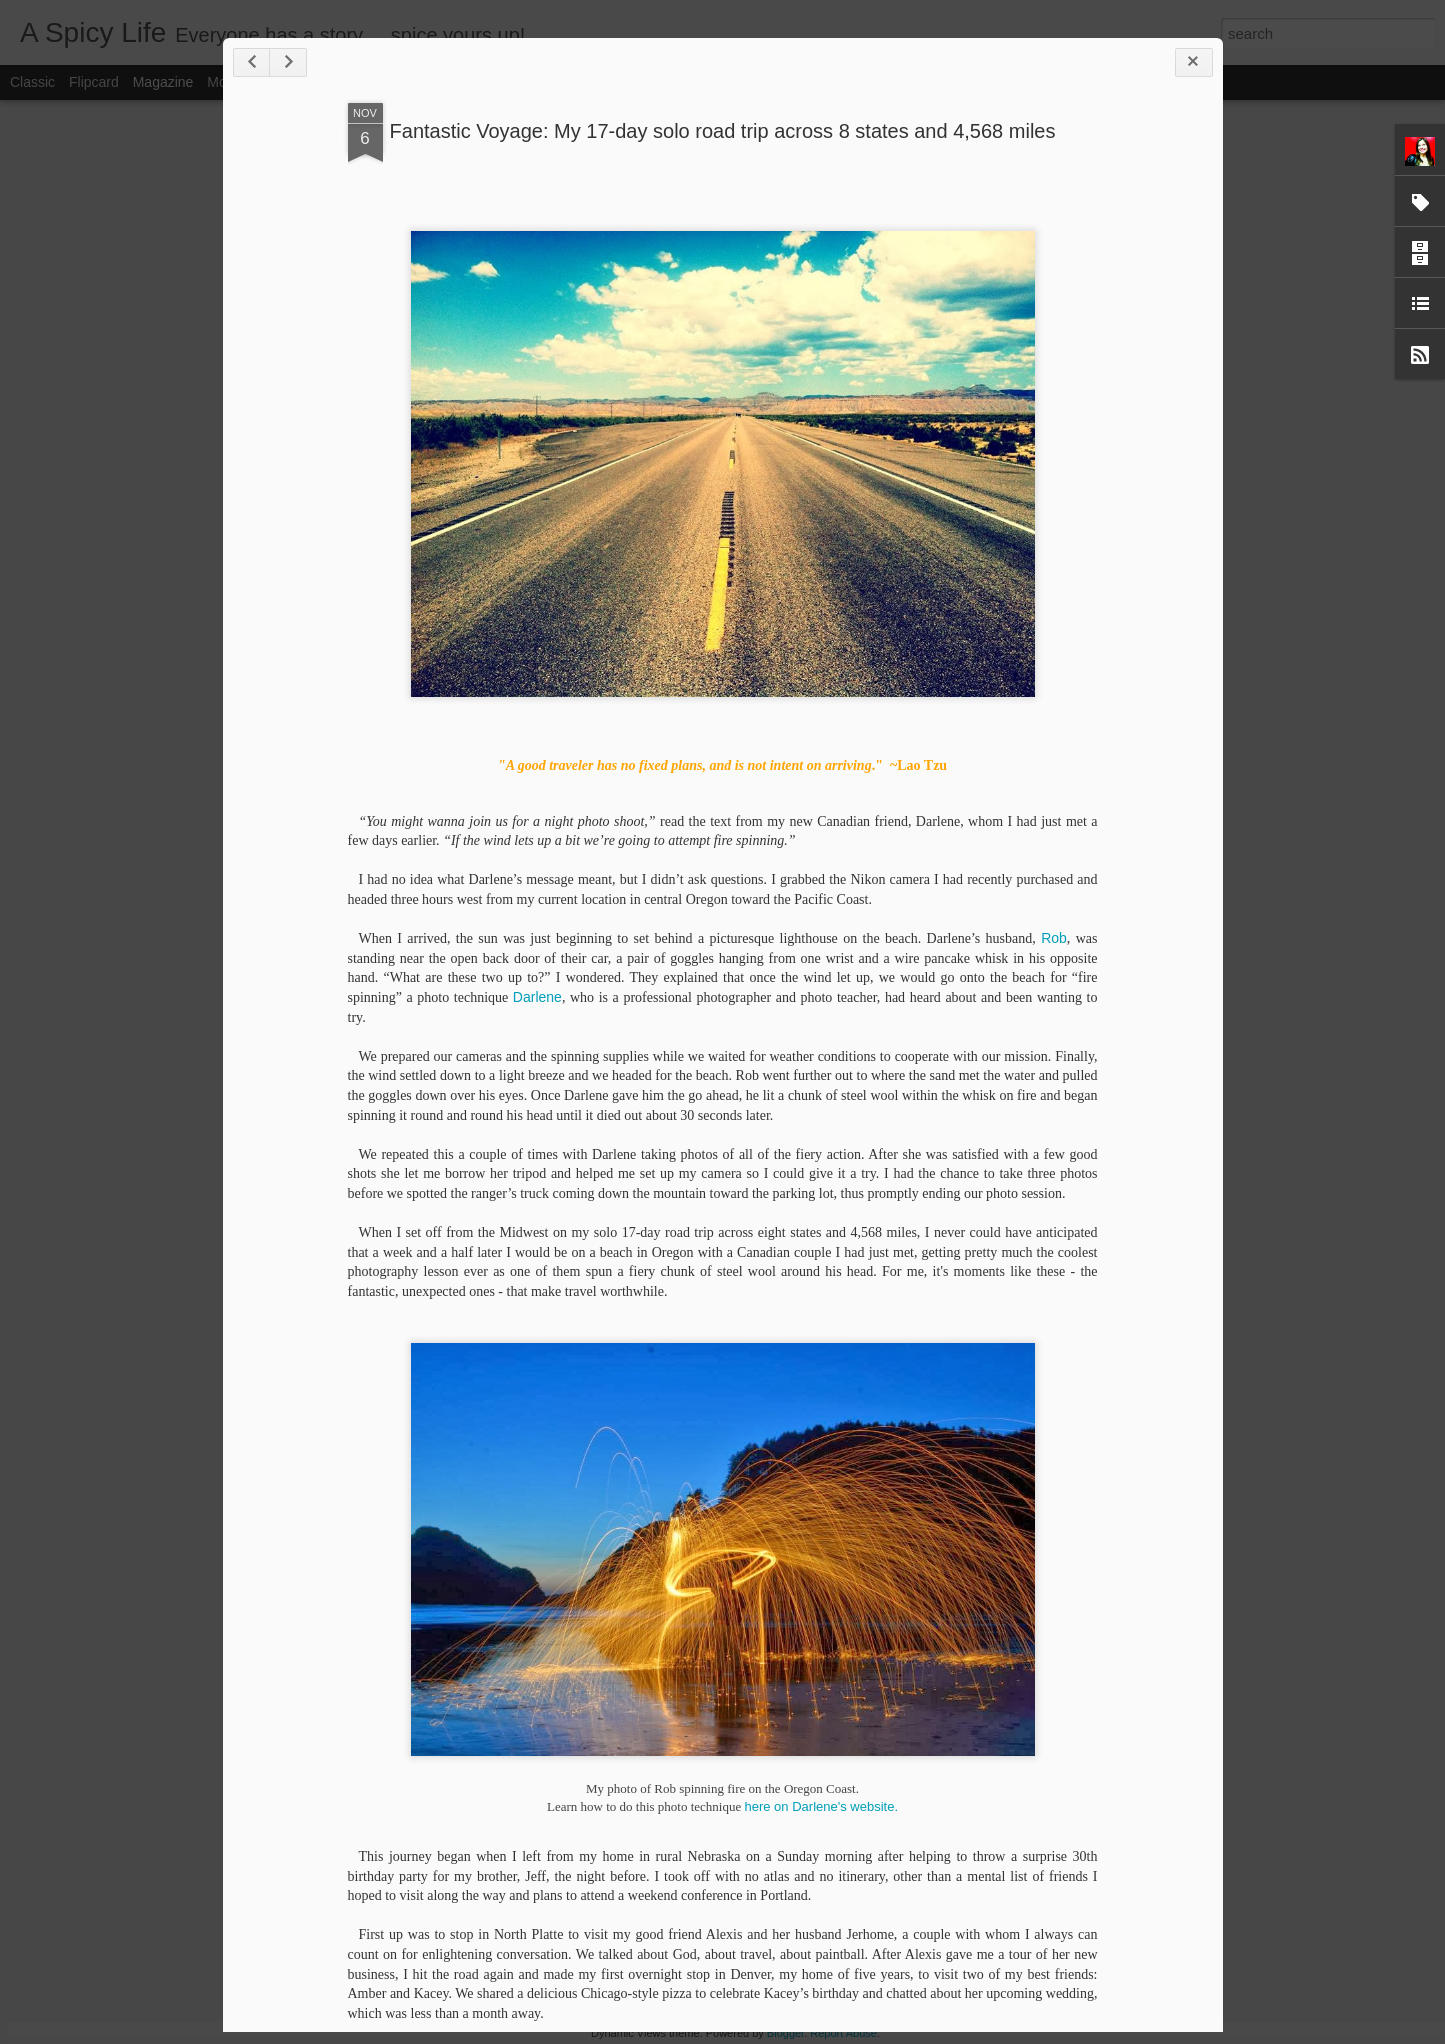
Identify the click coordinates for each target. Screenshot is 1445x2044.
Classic (32, 82)
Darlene (537, 997)
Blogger (785, 2033)
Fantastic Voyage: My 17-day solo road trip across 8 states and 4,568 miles (723, 131)
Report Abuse (843, 2033)
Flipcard (94, 82)
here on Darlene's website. (821, 1806)
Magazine (163, 82)
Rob (1054, 938)
